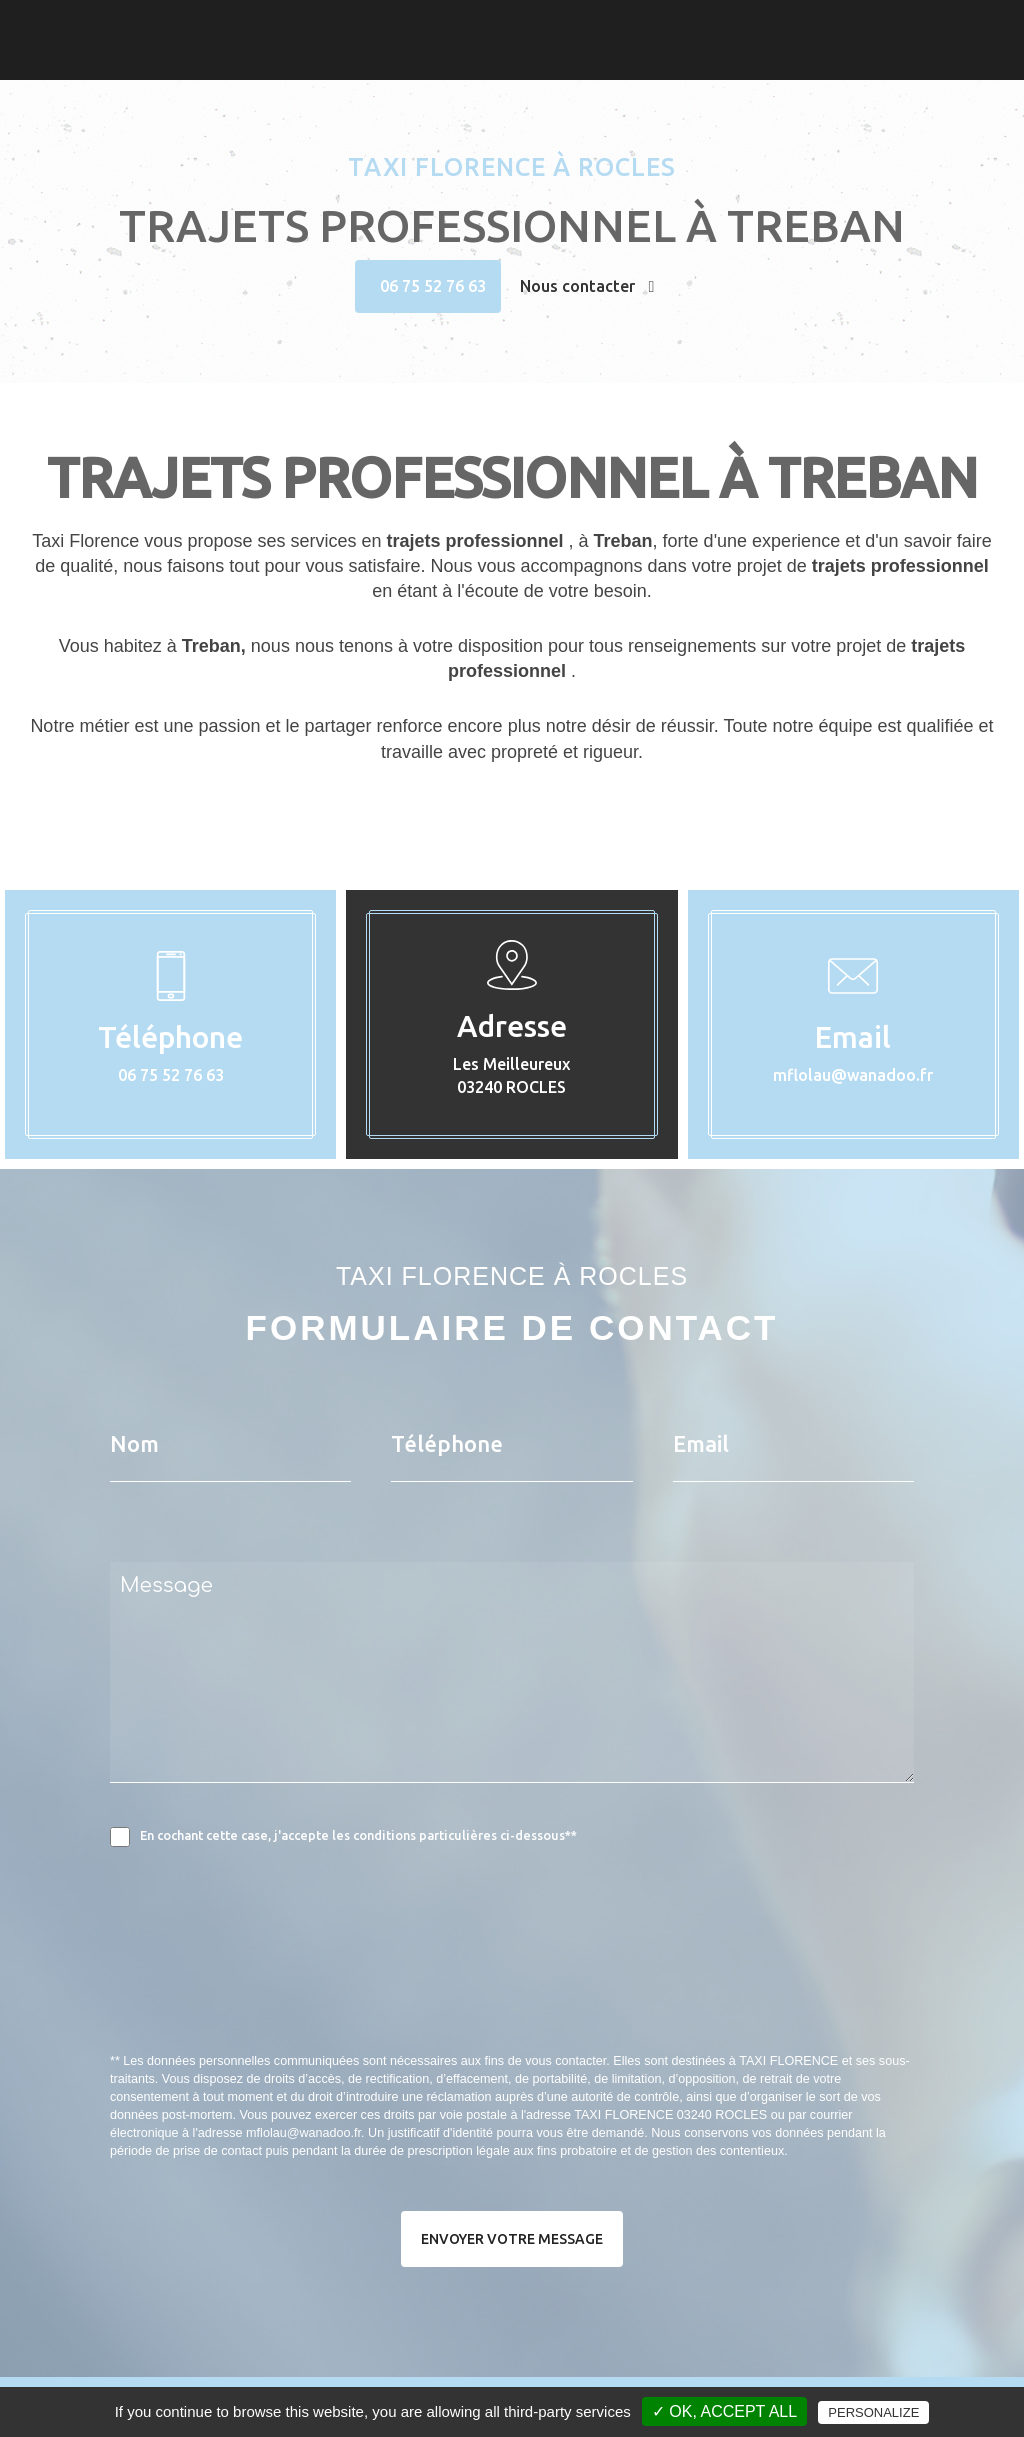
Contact (970, 25)
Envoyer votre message (512, 2239)
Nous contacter (587, 286)
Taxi (852, 25)
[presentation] (322, 1994)
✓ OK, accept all (724, 2411)
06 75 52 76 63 (433, 286)
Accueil (801, 25)
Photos (904, 25)
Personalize (873, 2412)
